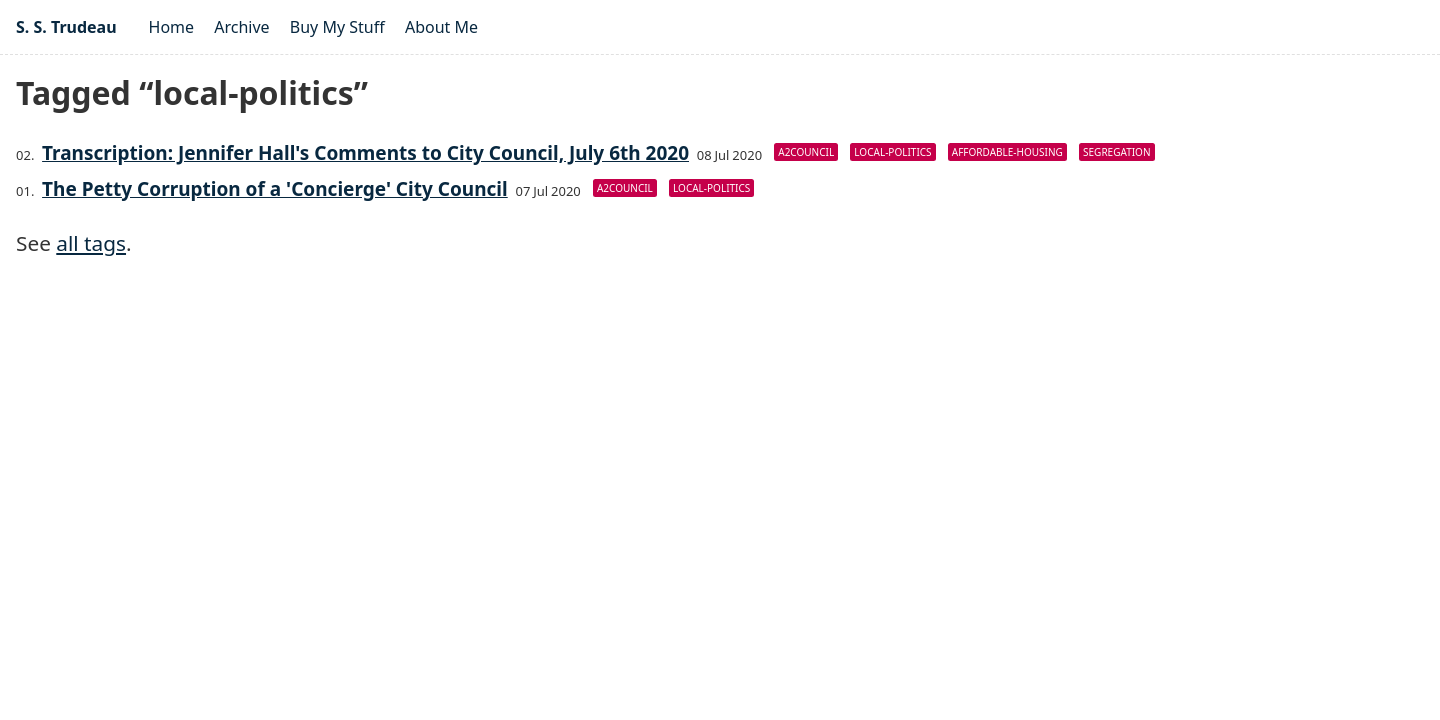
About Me (441, 27)
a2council (806, 152)
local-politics (892, 152)
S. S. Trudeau (66, 27)
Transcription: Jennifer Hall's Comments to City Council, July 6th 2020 (365, 153)
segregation (1116, 152)
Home (172, 27)
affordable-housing (1007, 152)
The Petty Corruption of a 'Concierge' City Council (275, 189)
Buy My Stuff (337, 27)
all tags (91, 243)
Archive (241, 27)
